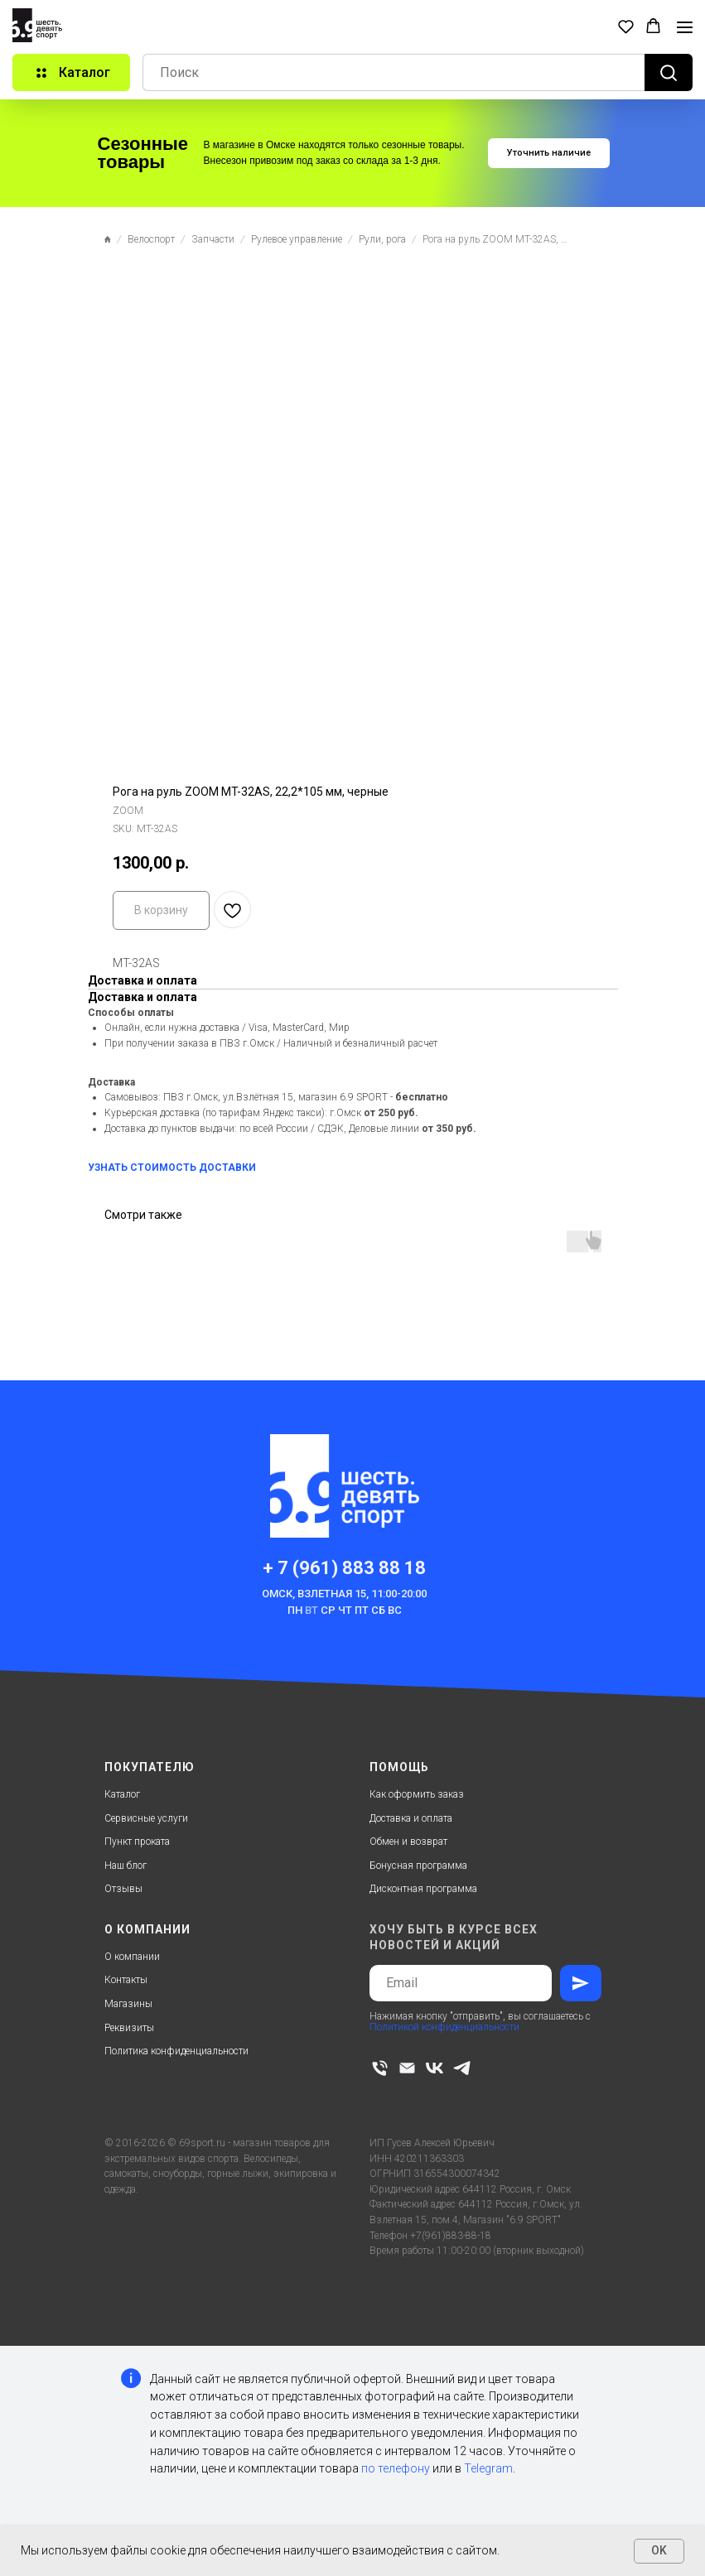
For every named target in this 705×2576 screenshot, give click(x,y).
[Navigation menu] (685, 27)
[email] (407, 2068)
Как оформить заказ (416, 1794)
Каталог (122, 1794)
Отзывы (123, 1889)
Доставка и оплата (410, 1818)
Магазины (128, 2004)
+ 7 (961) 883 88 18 (344, 1568)
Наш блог (125, 1865)
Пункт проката (137, 1841)
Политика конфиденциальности (176, 2051)
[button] (626, 26)
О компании (132, 1956)
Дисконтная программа (423, 1889)
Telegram (488, 2468)
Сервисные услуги (146, 1818)
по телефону (395, 2468)
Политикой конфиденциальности (444, 2027)
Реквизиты (129, 2028)
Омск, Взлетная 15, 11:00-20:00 (344, 1593)
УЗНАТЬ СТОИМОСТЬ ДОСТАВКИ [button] (172, 1167)
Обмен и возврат (408, 1841)
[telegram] (461, 2068)
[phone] (379, 2068)
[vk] (434, 2068)
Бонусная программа (418, 1865)
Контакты (125, 1980)
